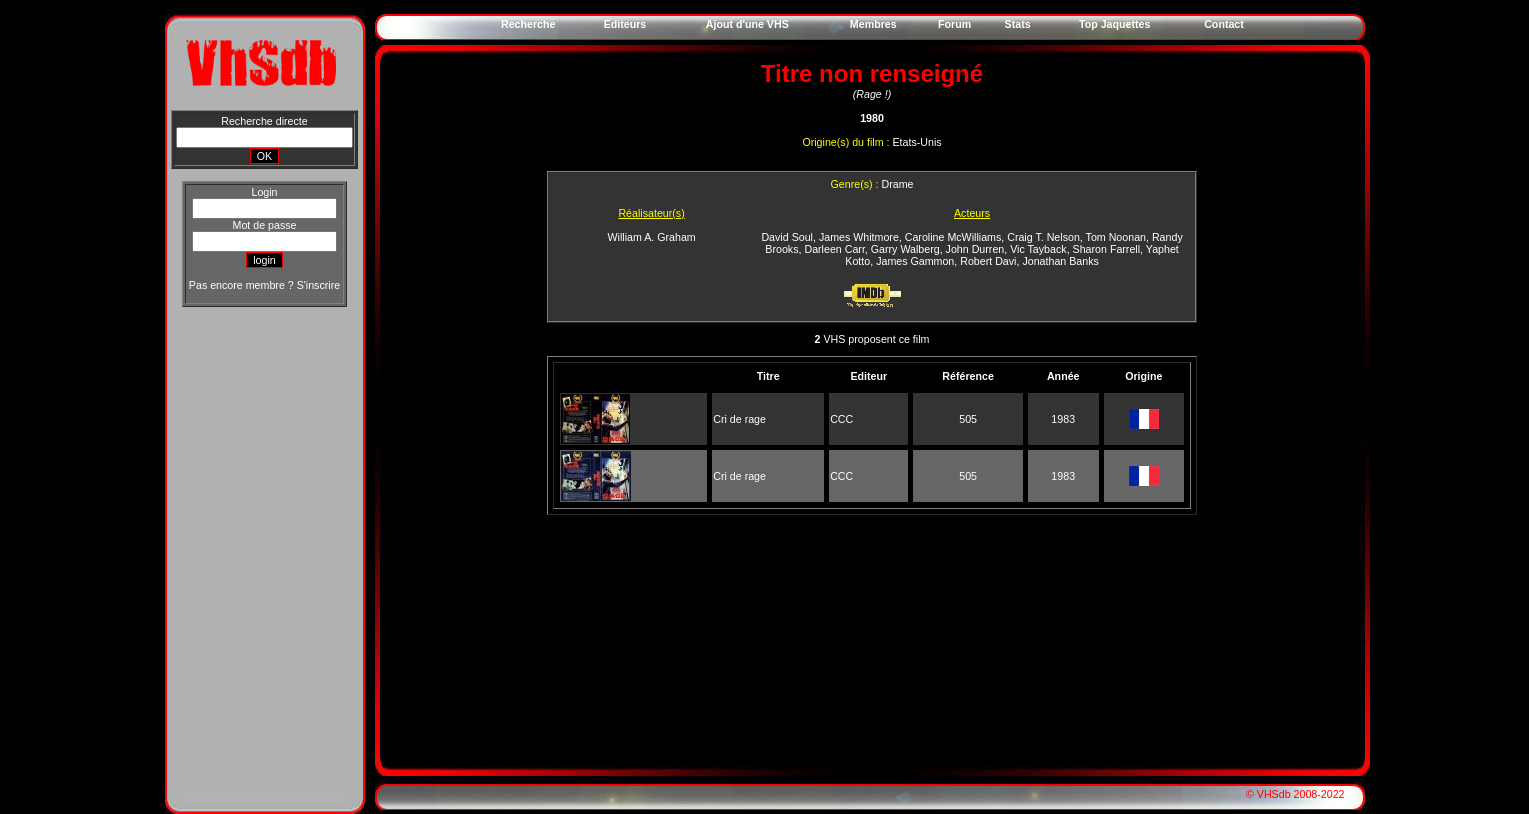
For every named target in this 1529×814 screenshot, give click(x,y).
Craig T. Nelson (1043, 237)
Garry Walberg (905, 249)
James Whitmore (859, 237)
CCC (841, 419)
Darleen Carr (834, 249)
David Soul (787, 237)
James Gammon (915, 261)
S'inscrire (318, 285)
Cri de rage (739, 419)
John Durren (975, 249)
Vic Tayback (1038, 249)
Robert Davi (988, 261)
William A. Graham (651, 237)
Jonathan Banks (1060, 261)
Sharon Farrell (1107, 249)
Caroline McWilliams (953, 237)
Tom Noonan (1116, 237)
